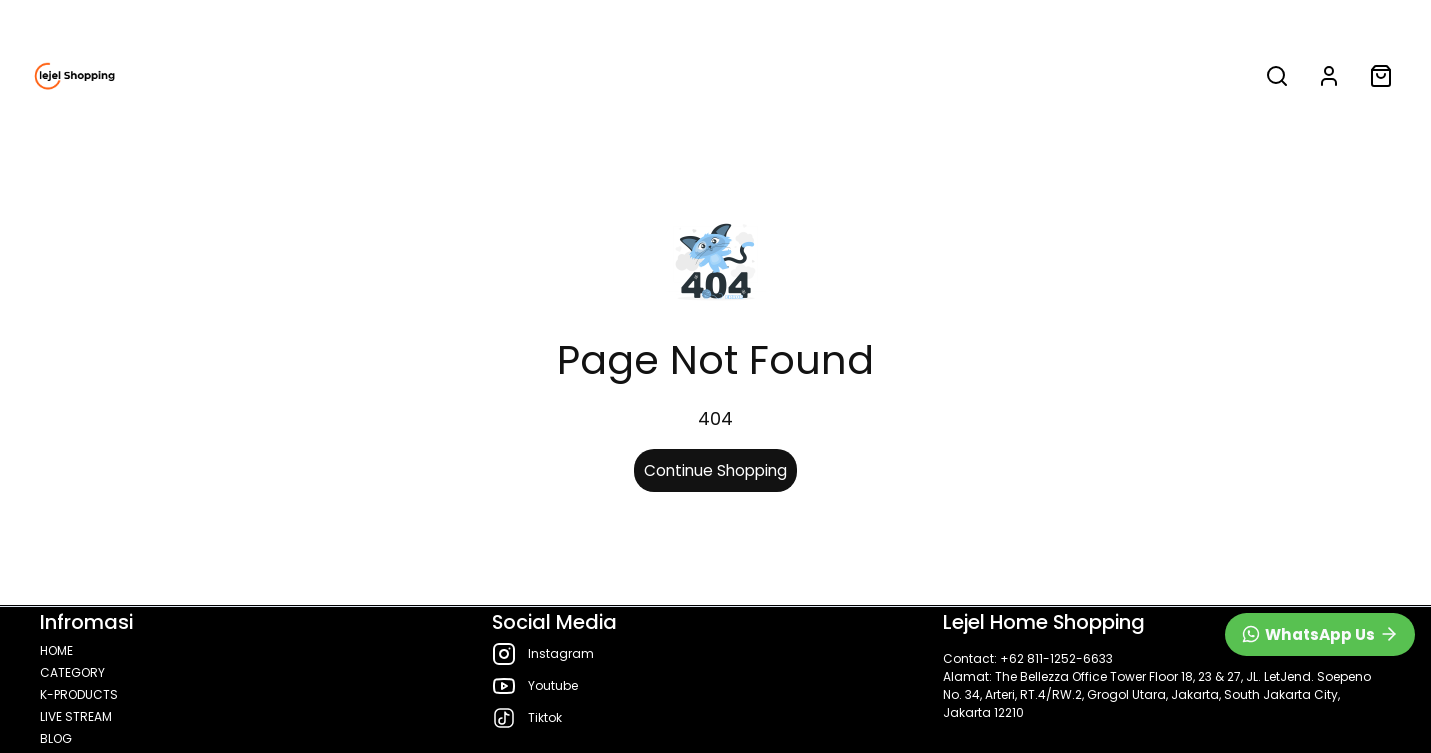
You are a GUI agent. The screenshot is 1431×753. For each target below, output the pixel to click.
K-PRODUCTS (712, 76)
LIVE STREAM (868, 76)
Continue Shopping (715, 470)
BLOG (983, 76)
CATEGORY (549, 76)
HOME (438, 76)
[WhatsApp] (1320, 634)
